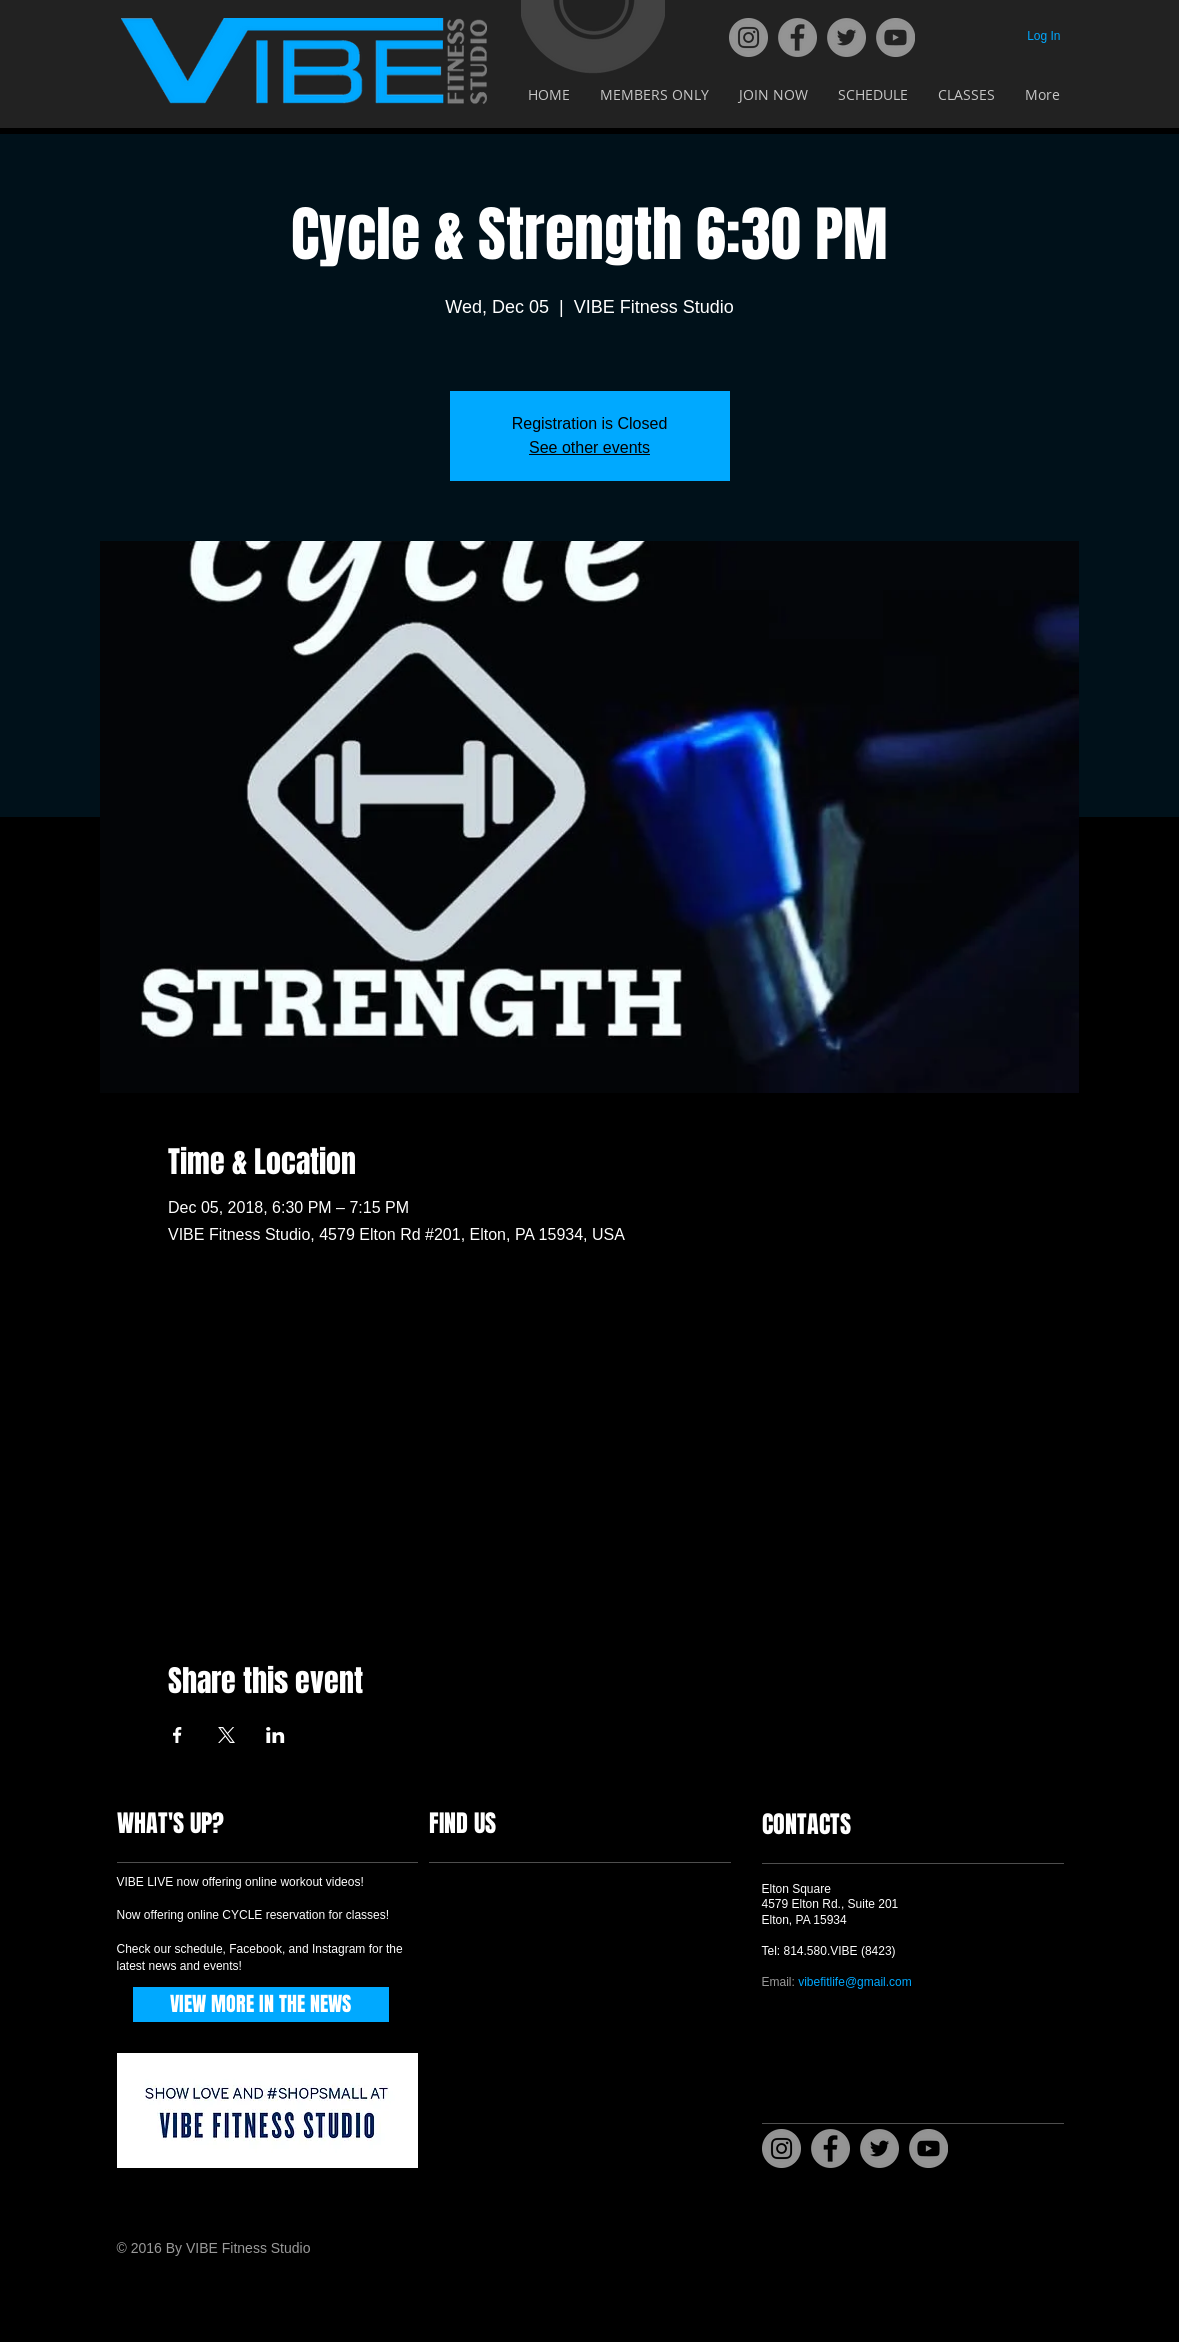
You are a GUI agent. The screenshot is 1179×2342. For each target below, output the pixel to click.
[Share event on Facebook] (177, 1735)
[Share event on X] (226, 1735)
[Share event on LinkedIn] (275, 1735)
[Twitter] (846, 37)
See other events (589, 447)
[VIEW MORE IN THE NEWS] (261, 2004)
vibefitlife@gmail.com (855, 1982)
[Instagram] (748, 37)
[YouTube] (895, 37)
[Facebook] (797, 37)
